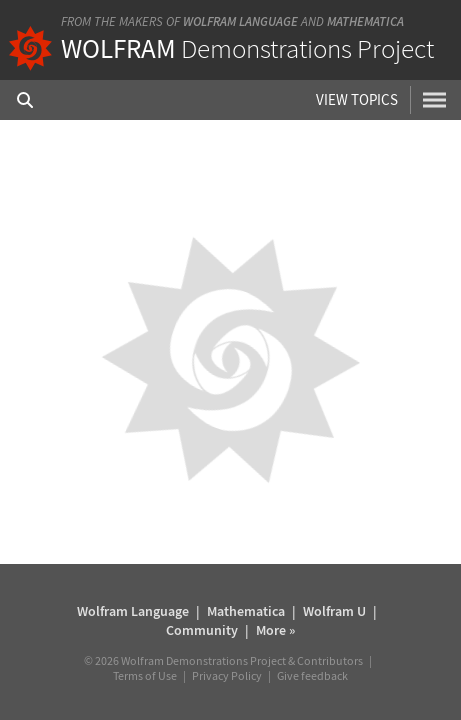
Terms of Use (145, 675)
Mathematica (365, 21)
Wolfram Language (240, 21)
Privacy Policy (227, 675)
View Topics (357, 99)
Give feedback (312, 675)
